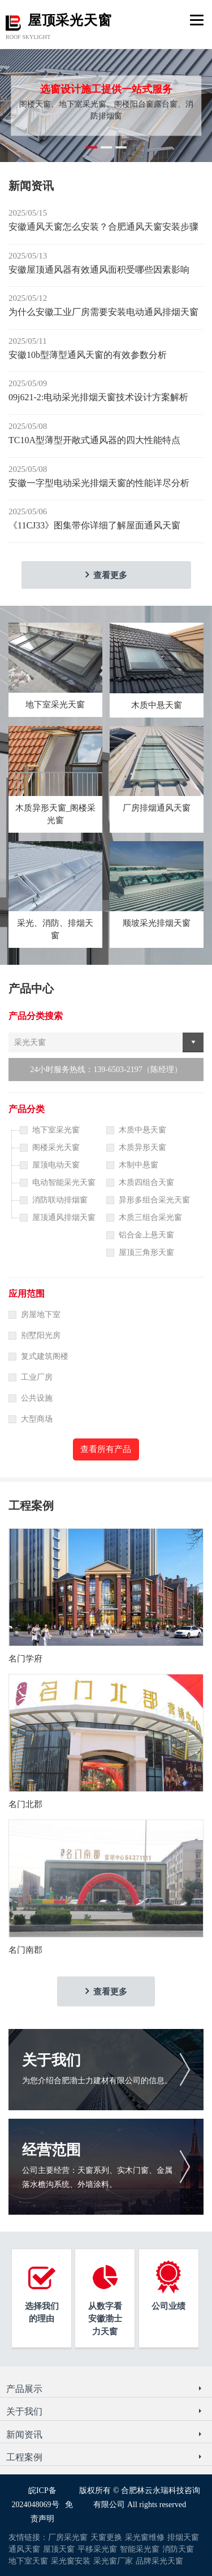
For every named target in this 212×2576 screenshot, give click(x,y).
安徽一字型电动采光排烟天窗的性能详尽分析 (98, 483)
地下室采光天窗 (55, 704)
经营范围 (51, 2150)
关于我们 (51, 2060)
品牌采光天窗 (159, 2561)
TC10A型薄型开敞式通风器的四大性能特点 (94, 440)
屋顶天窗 (59, 2549)
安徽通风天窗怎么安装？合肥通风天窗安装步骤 (103, 226)
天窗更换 (106, 2537)
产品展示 (24, 2389)
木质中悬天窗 (156, 705)
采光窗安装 (70, 2561)
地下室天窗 (28, 2561)
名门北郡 (25, 1804)
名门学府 (25, 1658)
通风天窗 (24, 2549)
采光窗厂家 (113, 2561)
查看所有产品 (105, 1449)
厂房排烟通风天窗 (157, 807)
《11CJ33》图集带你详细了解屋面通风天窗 (94, 525)
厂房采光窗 (68, 2537)
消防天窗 (178, 2549)
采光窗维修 (145, 2537)
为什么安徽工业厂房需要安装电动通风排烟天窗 (103, 312)
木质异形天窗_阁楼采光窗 (55, 814)
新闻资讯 (24, 2434)
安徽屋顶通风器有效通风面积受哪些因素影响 (98, 269)
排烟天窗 (183, 2537)
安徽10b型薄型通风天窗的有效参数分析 (87, 355)
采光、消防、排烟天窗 (55, 930)
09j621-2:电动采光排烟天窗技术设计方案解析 (98, 397)
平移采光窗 (97, 2549)
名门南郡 (25, 1949)
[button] (91, 147)
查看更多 (110, 575)
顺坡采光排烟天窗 (157, 923)
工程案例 (24, 2457)
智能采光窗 (139, 2549)
